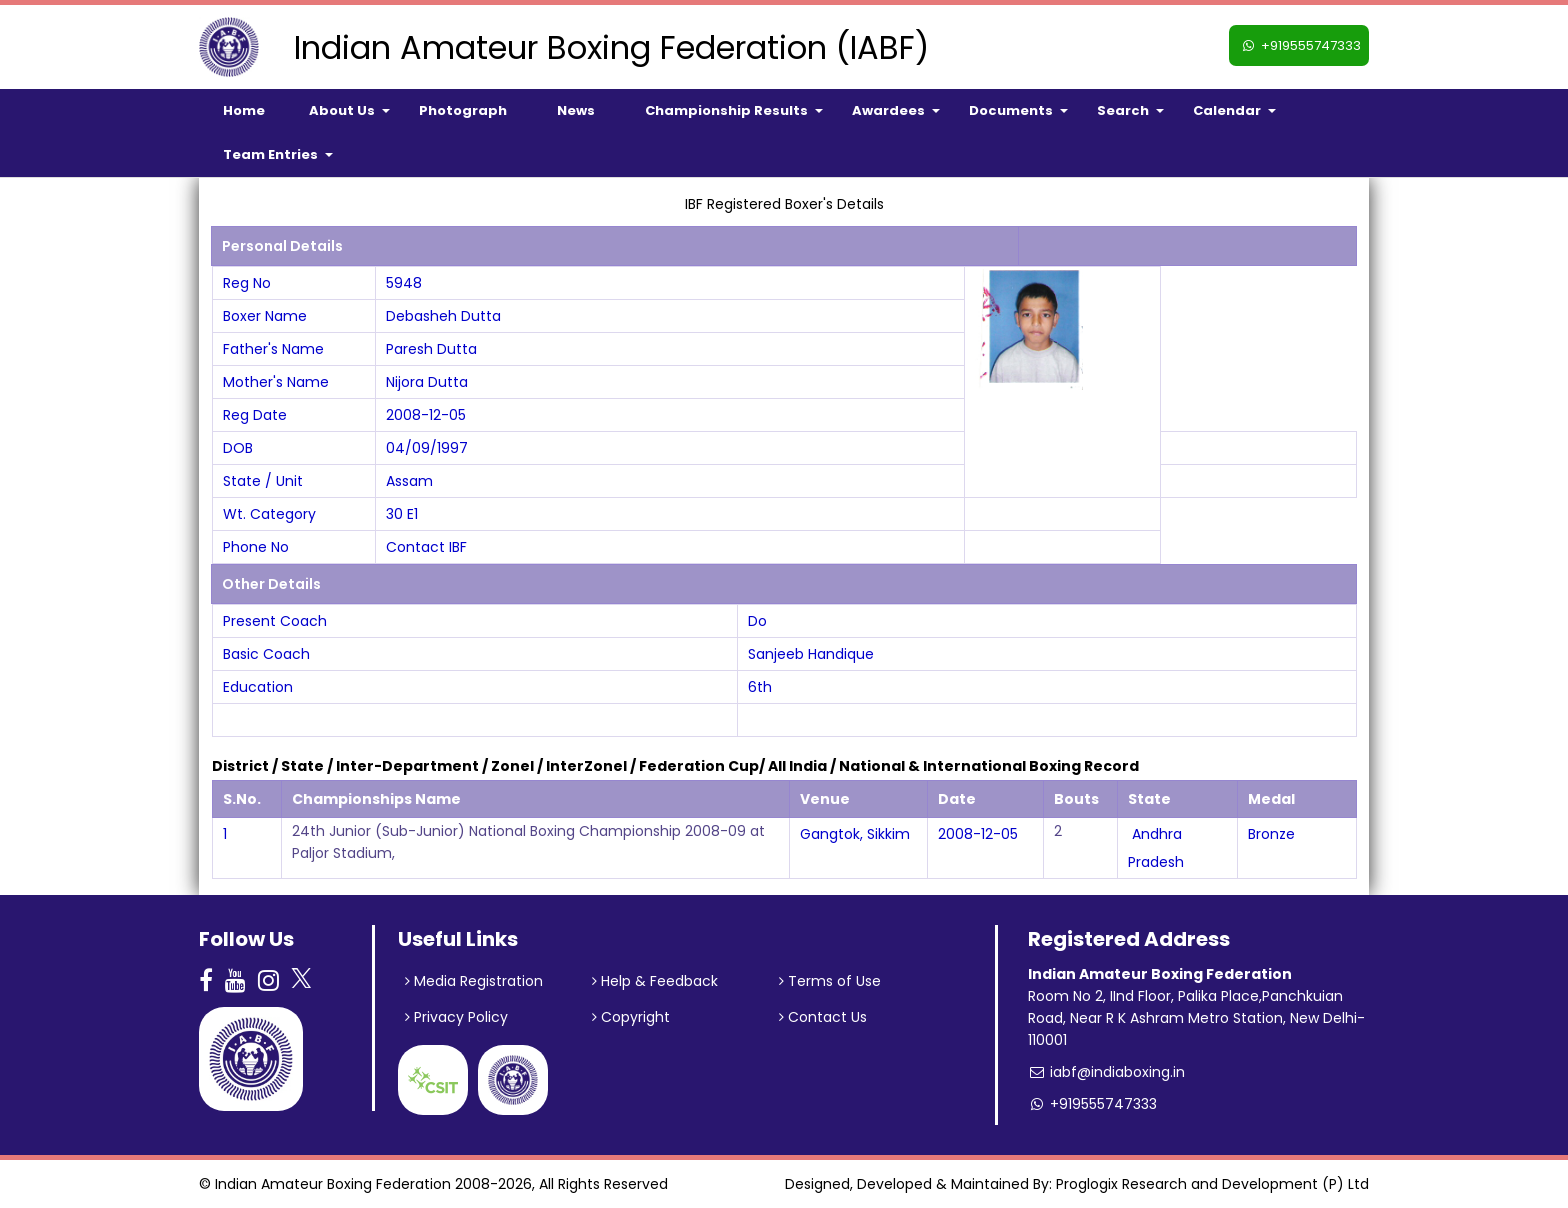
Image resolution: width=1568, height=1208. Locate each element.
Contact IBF (426, 547)
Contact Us (823, 1017)
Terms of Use (830, 981)
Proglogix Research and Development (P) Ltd (1212, 1184)
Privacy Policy (456, 1017)
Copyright (631, 1017)
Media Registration (474, 981)
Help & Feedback (655, 981)
